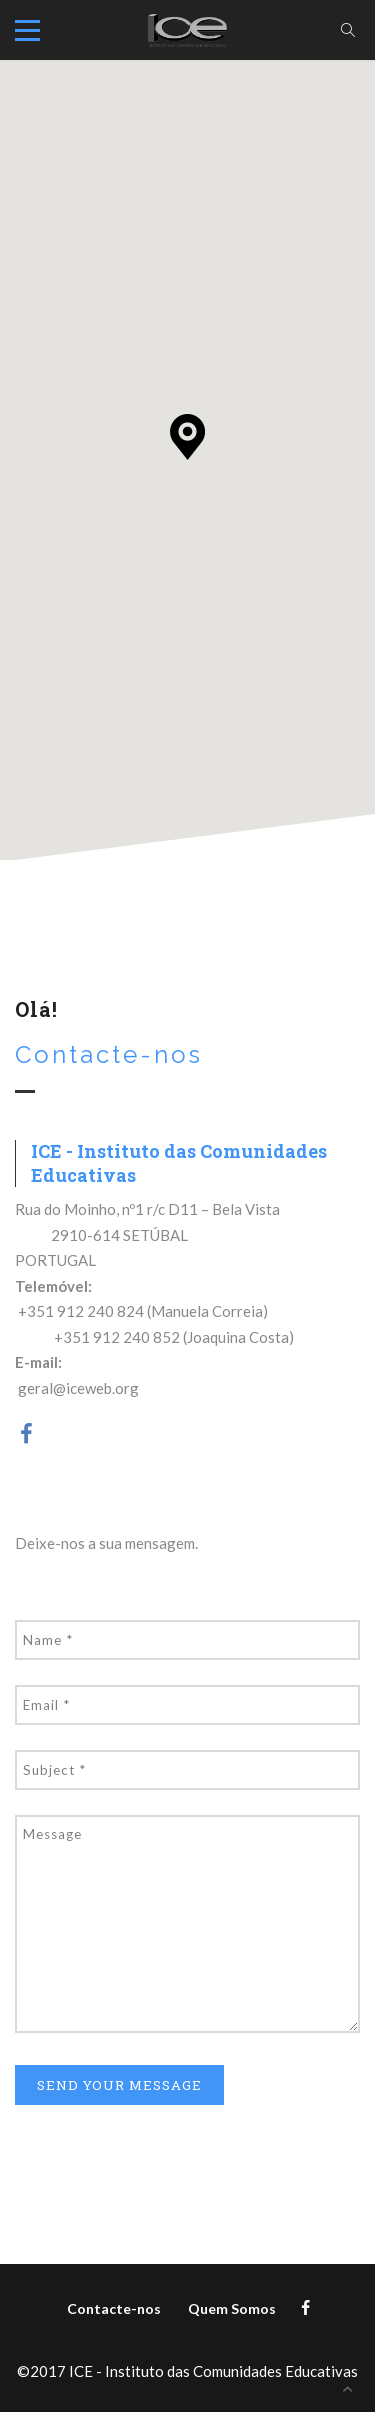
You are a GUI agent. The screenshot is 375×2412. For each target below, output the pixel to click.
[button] (187, 437)
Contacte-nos (114, 2308)
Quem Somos (232, 2308)
